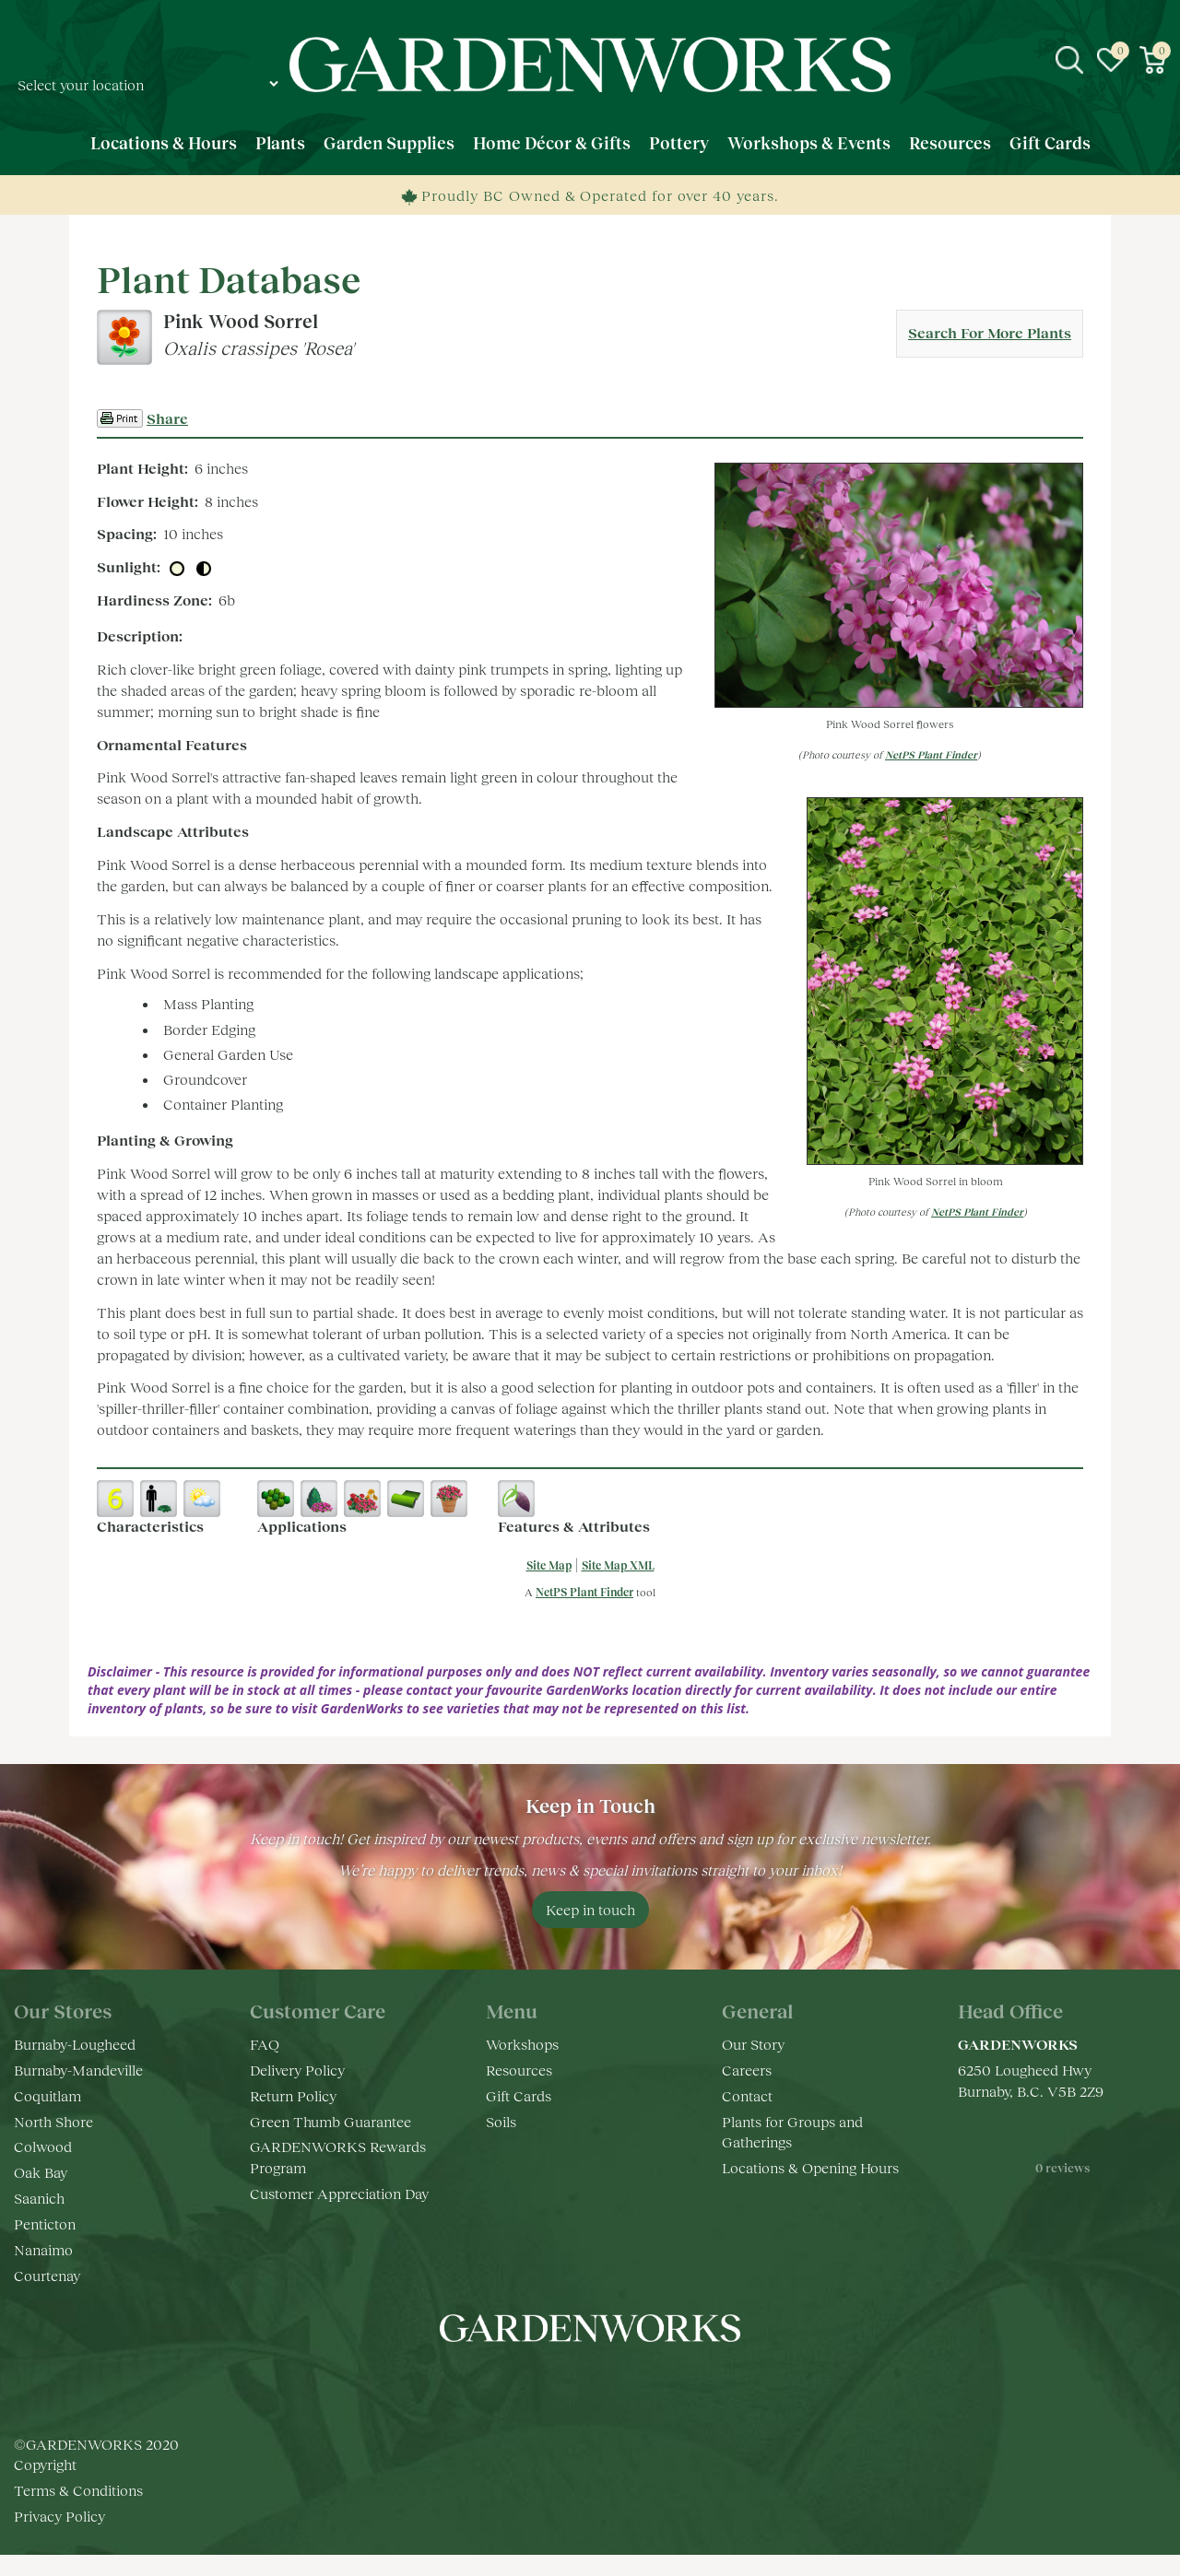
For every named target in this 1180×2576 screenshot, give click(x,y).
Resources (519, 2069)
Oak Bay (40, 2172)
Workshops (522, 2044)
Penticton (45, 2223)
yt (608, 2383)
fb (535, 2383)
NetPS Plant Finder (931, 754)
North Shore (53, 2121)
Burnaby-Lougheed (75, 2044)
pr (645, 2383)
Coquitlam (47, 2095)
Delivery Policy (297, 2069)
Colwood (43, 2146)
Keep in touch (590, 1909)
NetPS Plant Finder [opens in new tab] (584, 1592)
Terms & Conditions (78, 2511)
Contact (747, 2095)
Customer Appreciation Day (339, 2193)
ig (571, 2383)
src (1069, 60)
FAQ (264, 2044)
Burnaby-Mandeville (78, 2069)
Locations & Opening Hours (810, 2167)
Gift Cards (518, 2095)
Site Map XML (618, 1565)
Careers (747, 2069)
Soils (501, 2121)
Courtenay (47, 2275)
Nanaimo (43, 2249)
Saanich (39, 2197)
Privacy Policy (59, 2537)
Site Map (549, 1565)
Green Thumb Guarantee (330, 2121)
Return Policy (293, 2095)
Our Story (753, 2044)
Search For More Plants (989, 332)
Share (167, 418)
